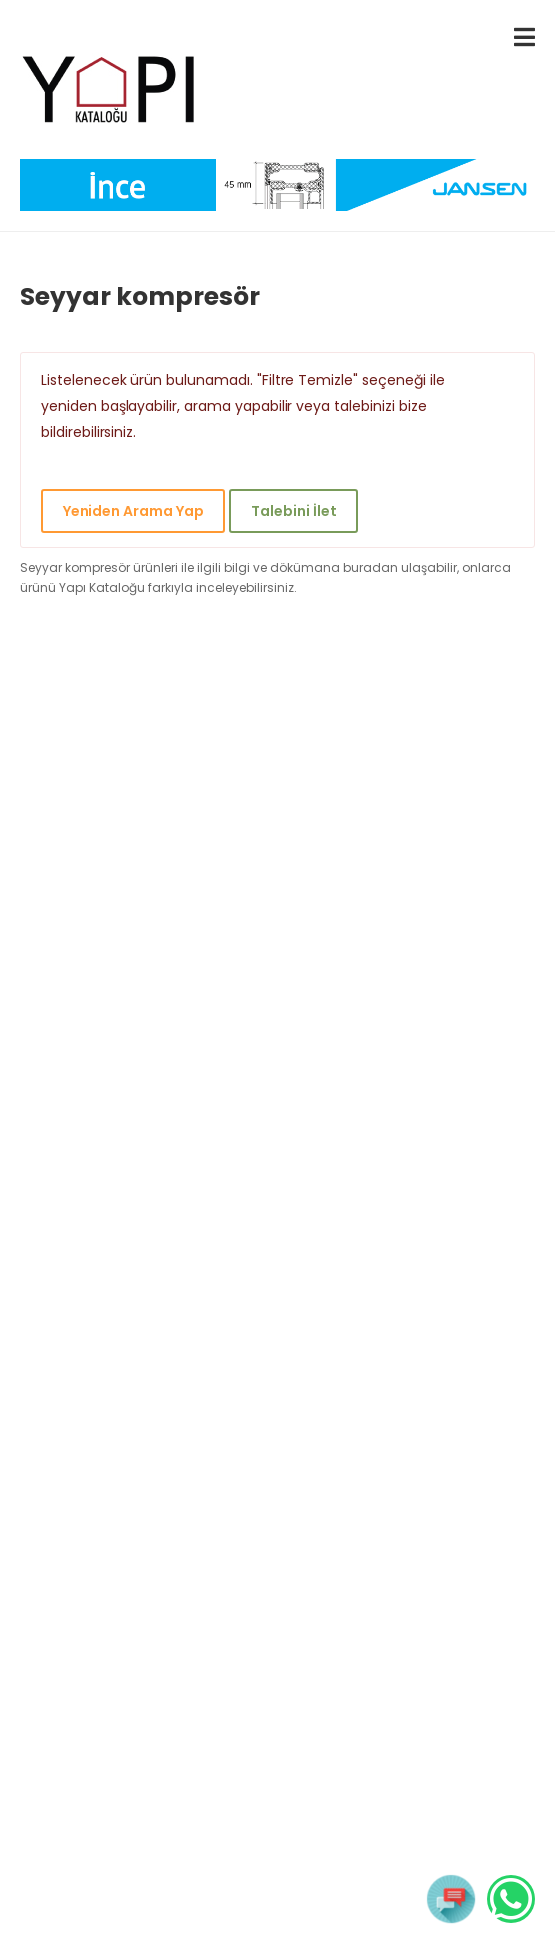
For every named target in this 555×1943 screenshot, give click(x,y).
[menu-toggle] (524, 37)
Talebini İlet (293, 511)
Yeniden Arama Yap (133, 511)
